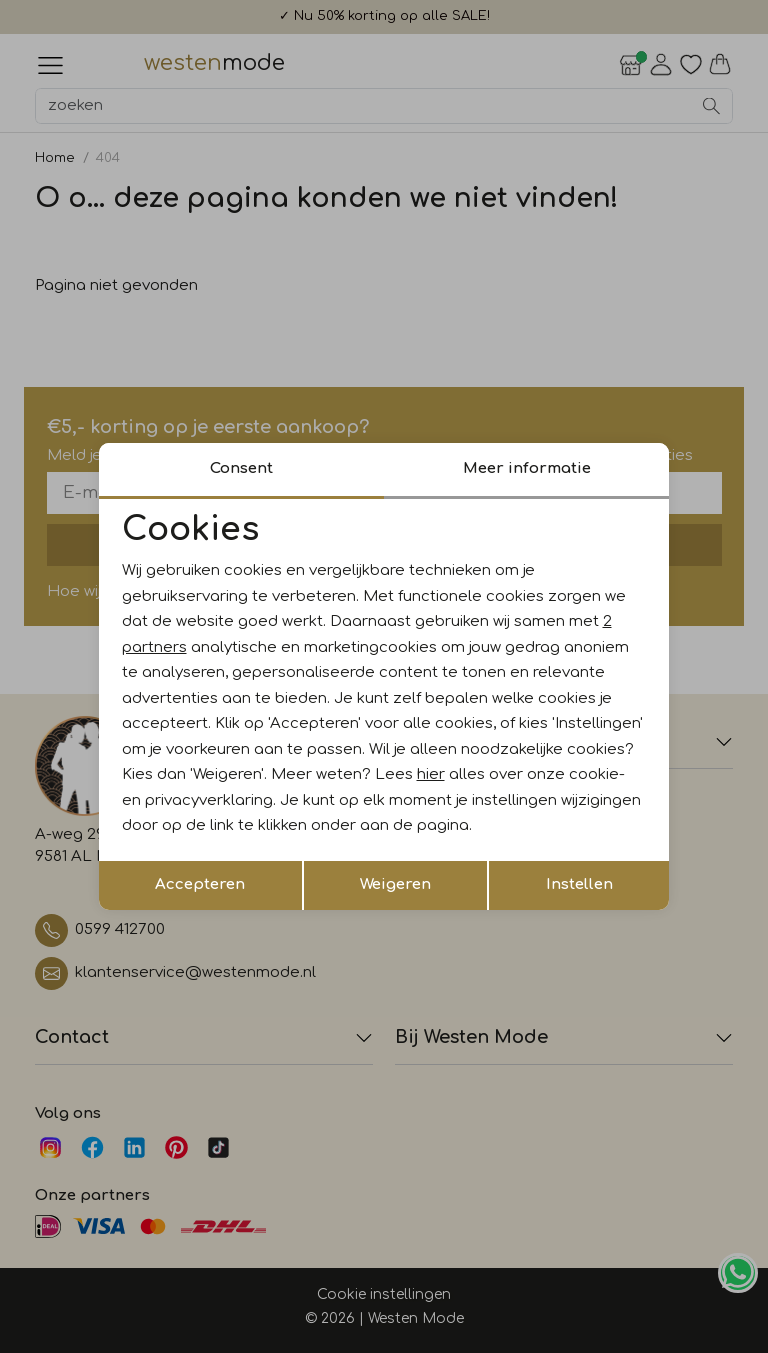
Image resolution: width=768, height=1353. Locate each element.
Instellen (579, 884)
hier (431, 774)
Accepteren (200, 884)
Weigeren (395, 884)
